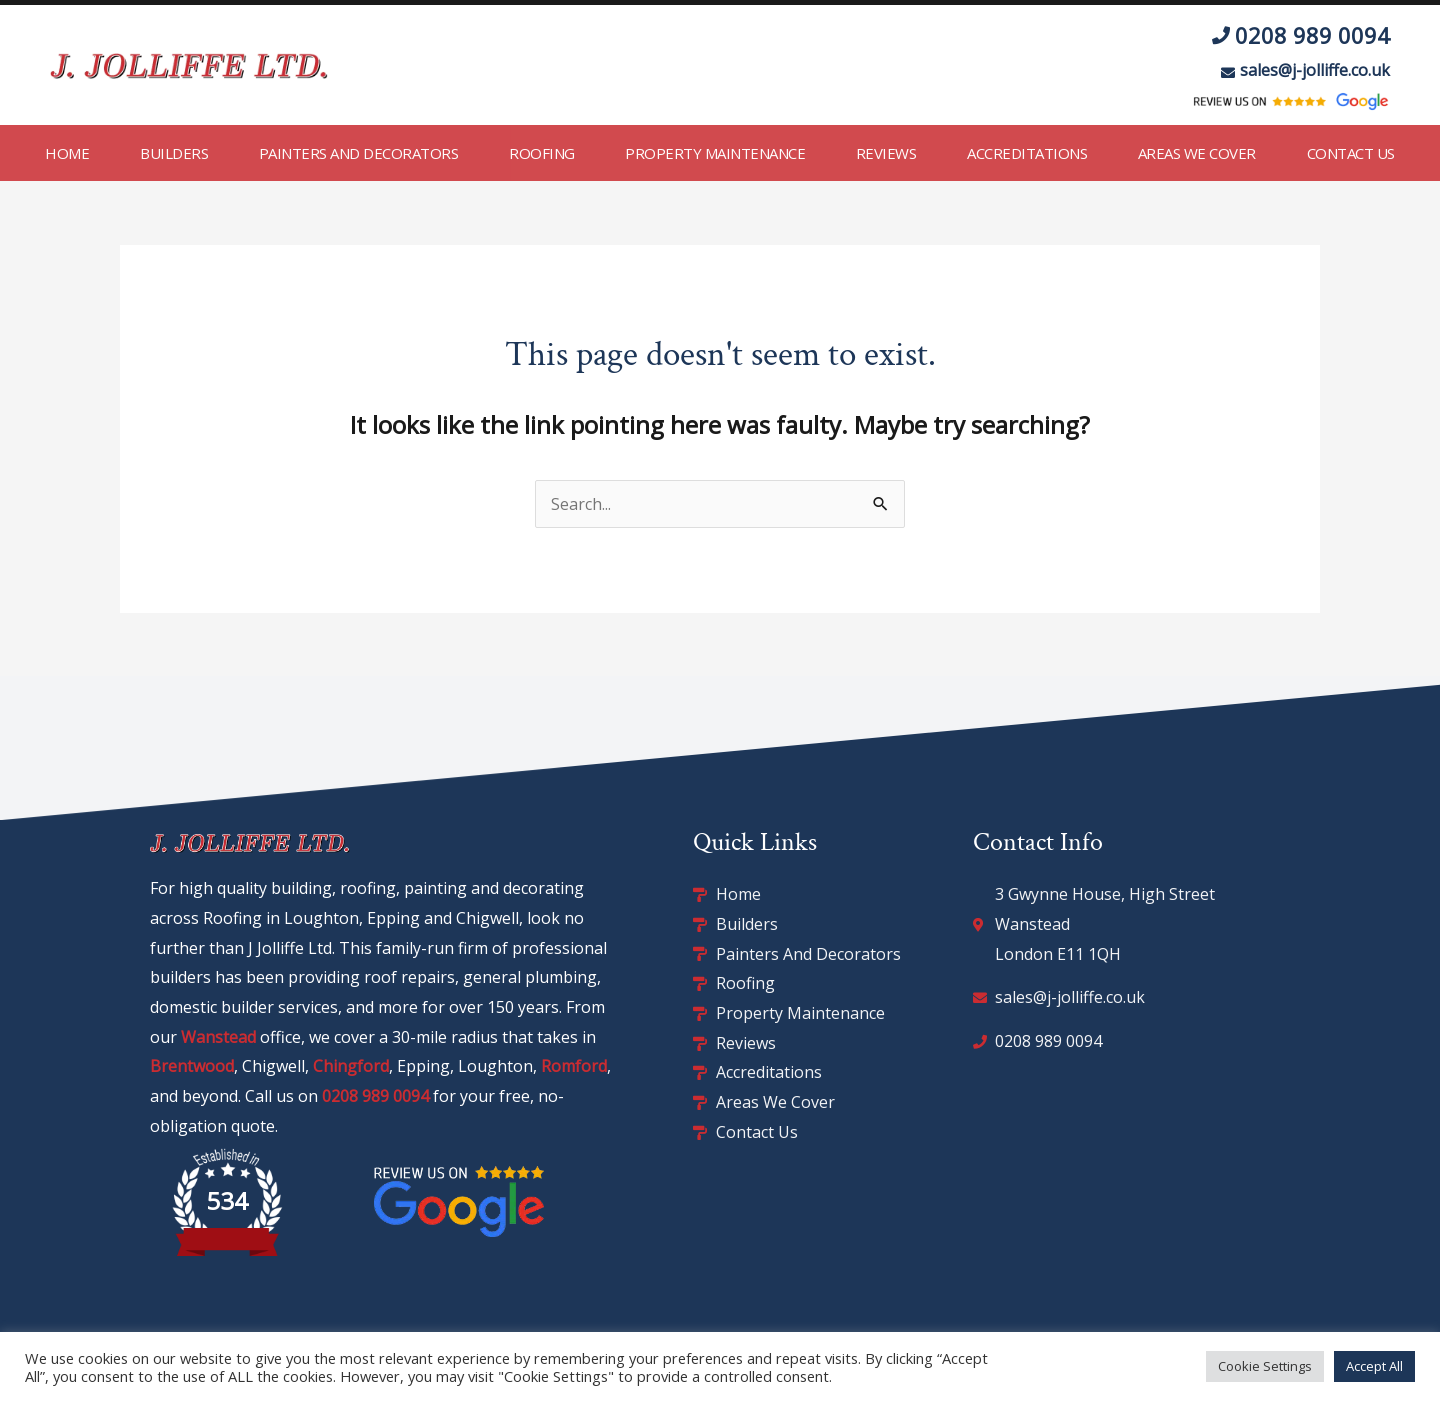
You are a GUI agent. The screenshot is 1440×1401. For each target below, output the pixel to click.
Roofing (542, 153)
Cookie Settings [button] (1265, 1366)
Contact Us (1351, 153)
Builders (174, 153)
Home (67, 153)
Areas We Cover (1197, 153)
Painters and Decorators (359, 153)
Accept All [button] (1374, 1366)
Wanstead (218, 1037)
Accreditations (1027, 153)
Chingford (351, 1066)
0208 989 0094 (375, 1096)
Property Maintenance (715, 153)
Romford (574, 1066)
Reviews (886, 153)
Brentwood (192, 1066)
